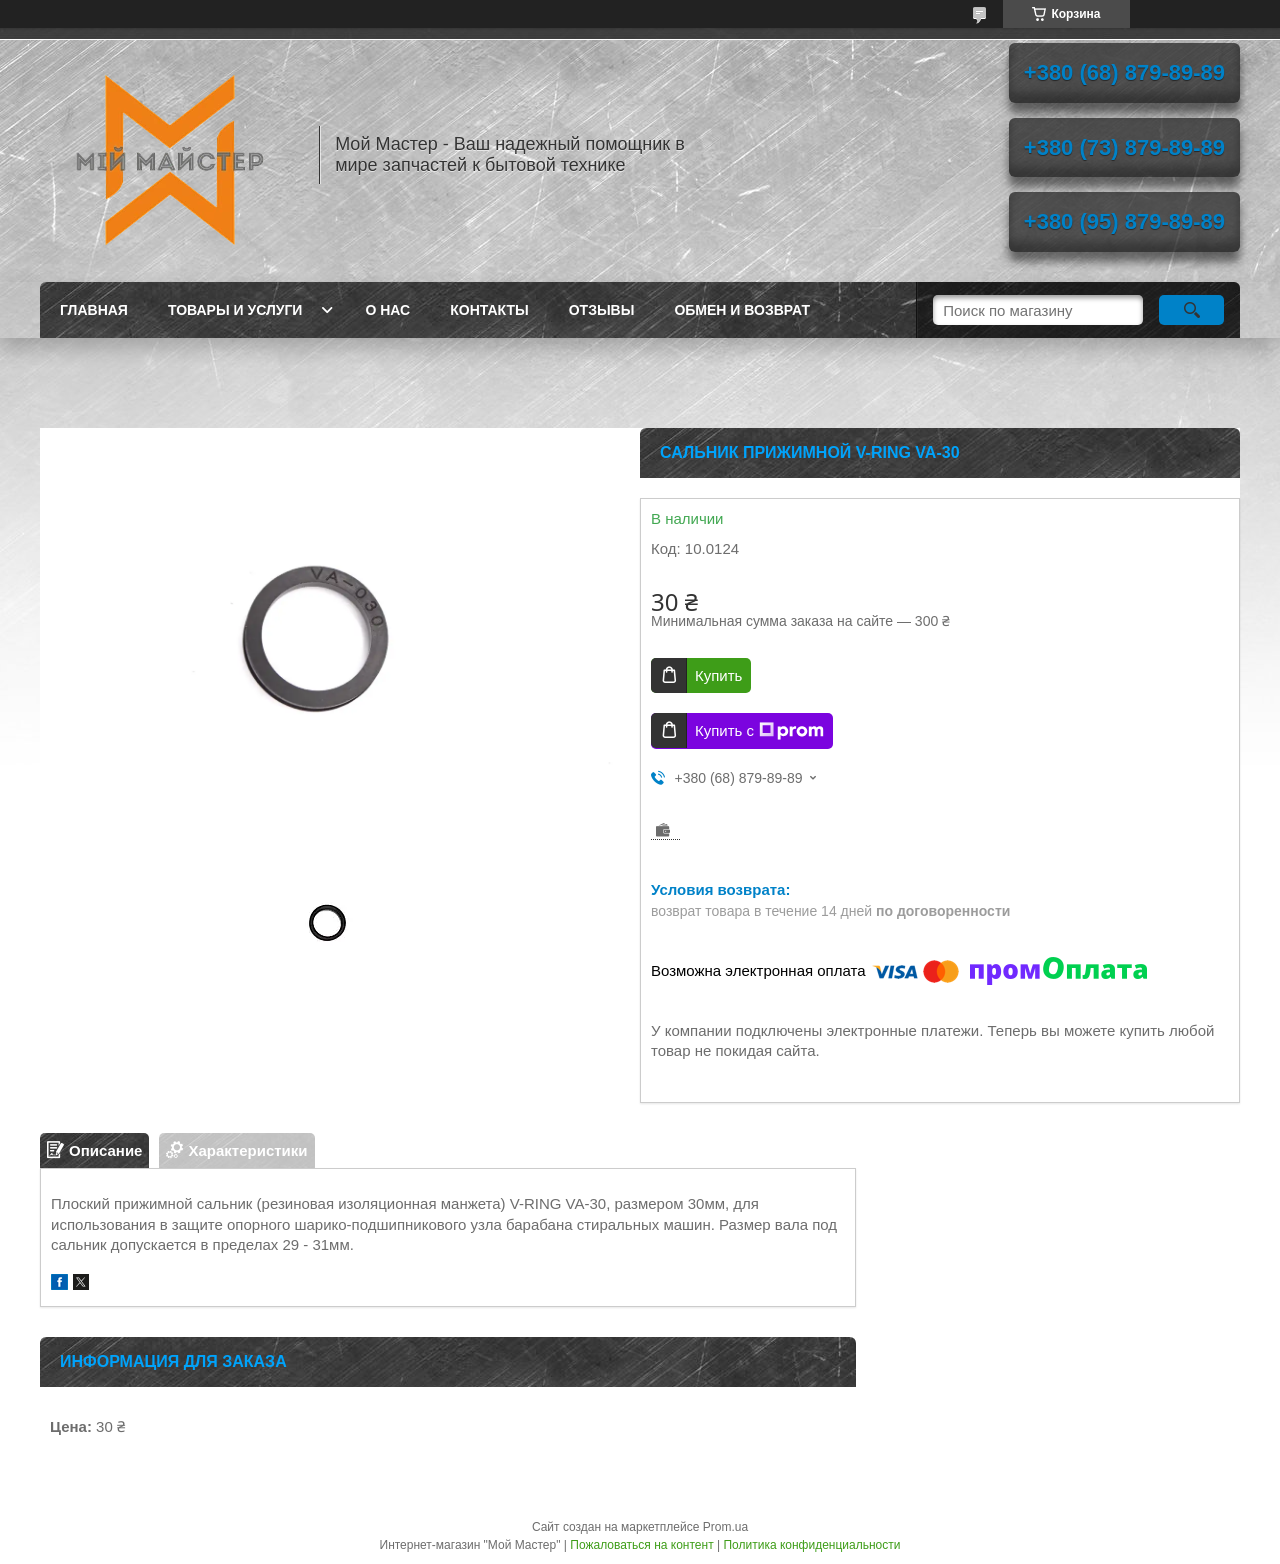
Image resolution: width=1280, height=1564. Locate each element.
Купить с (759, 731)
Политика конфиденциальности (811, 1545)
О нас (387, 310)
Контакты (489, 310)
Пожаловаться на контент (641, 1545)
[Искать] (1191, 310)
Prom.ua (725, 1527)
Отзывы (602, 310)
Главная (94, 310)
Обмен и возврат (742, 310)
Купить (718, 675)
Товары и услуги (235, 310)
